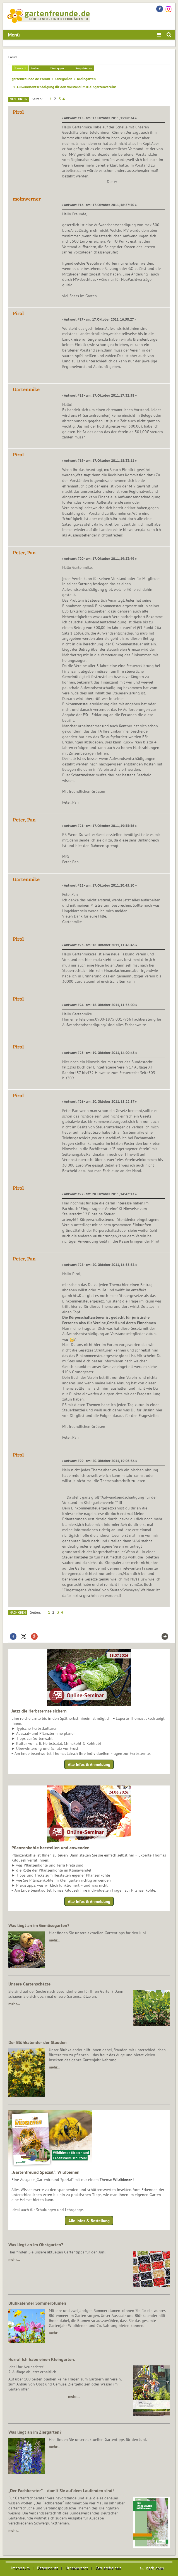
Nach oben (18, 1612)
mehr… (54, 1940)
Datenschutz (47, 2567)
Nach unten (18, 99)
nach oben (155, 2567)
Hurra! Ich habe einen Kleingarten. (41, 2359)
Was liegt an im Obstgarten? (35, 2244)
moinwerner (27, 199)
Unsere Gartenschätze (29, 1984)
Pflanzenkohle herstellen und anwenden (50, 1847)
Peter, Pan (24, 553)
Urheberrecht (77, 2567)
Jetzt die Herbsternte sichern (39, 1711)
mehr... (13, 2530)
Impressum (20, 2567)
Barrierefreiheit (108, 2567)
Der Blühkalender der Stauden (37, 2042)
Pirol (18, 112)
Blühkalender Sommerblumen (37, 2303)
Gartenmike (26, 389)
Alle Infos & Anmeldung (89, 1764)
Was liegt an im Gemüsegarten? (38, 1925)
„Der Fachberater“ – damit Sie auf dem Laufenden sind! (61, 2490)
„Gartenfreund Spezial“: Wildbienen (45, 2172)
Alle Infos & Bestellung (89, 2220)
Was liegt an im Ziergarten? (34, 2432)
